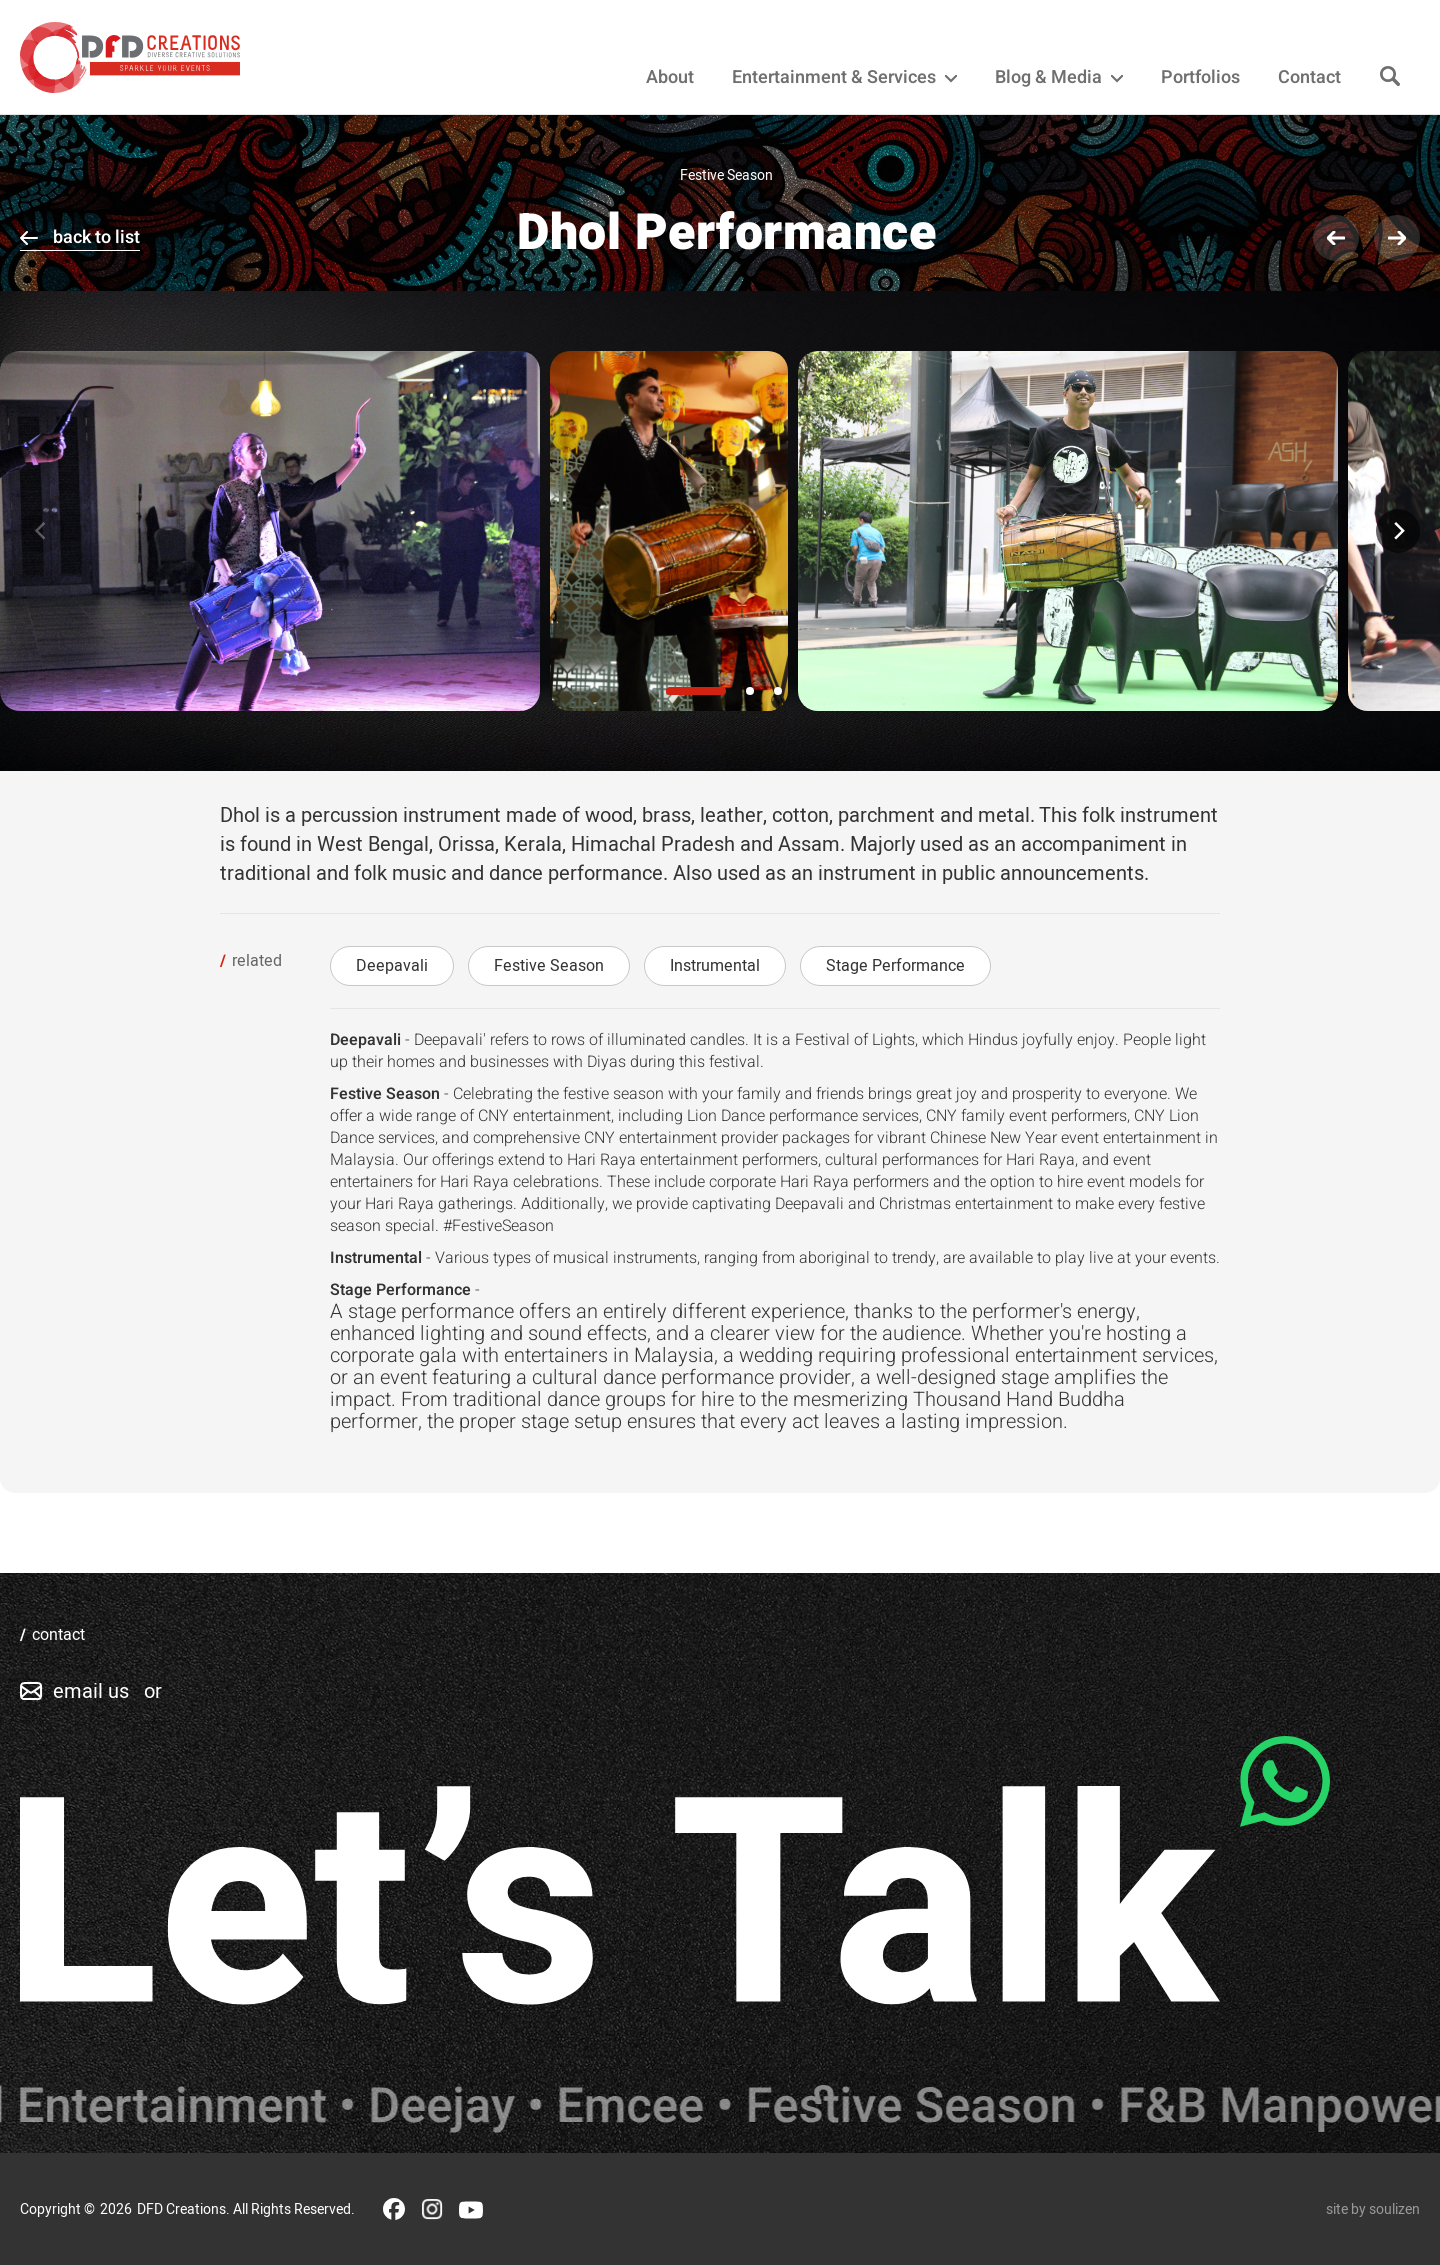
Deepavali (392, 966)
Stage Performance (895, 966)
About (670, 78)
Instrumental (715, 966)
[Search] (1390, 77)
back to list (96, 237)
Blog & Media (1059, 78)
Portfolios (1200, 78)
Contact (1309, 78)
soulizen (1394, 2209)
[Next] (1398, 531)
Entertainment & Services (844, 78)
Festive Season (549, 966)
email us (91, 1691)
